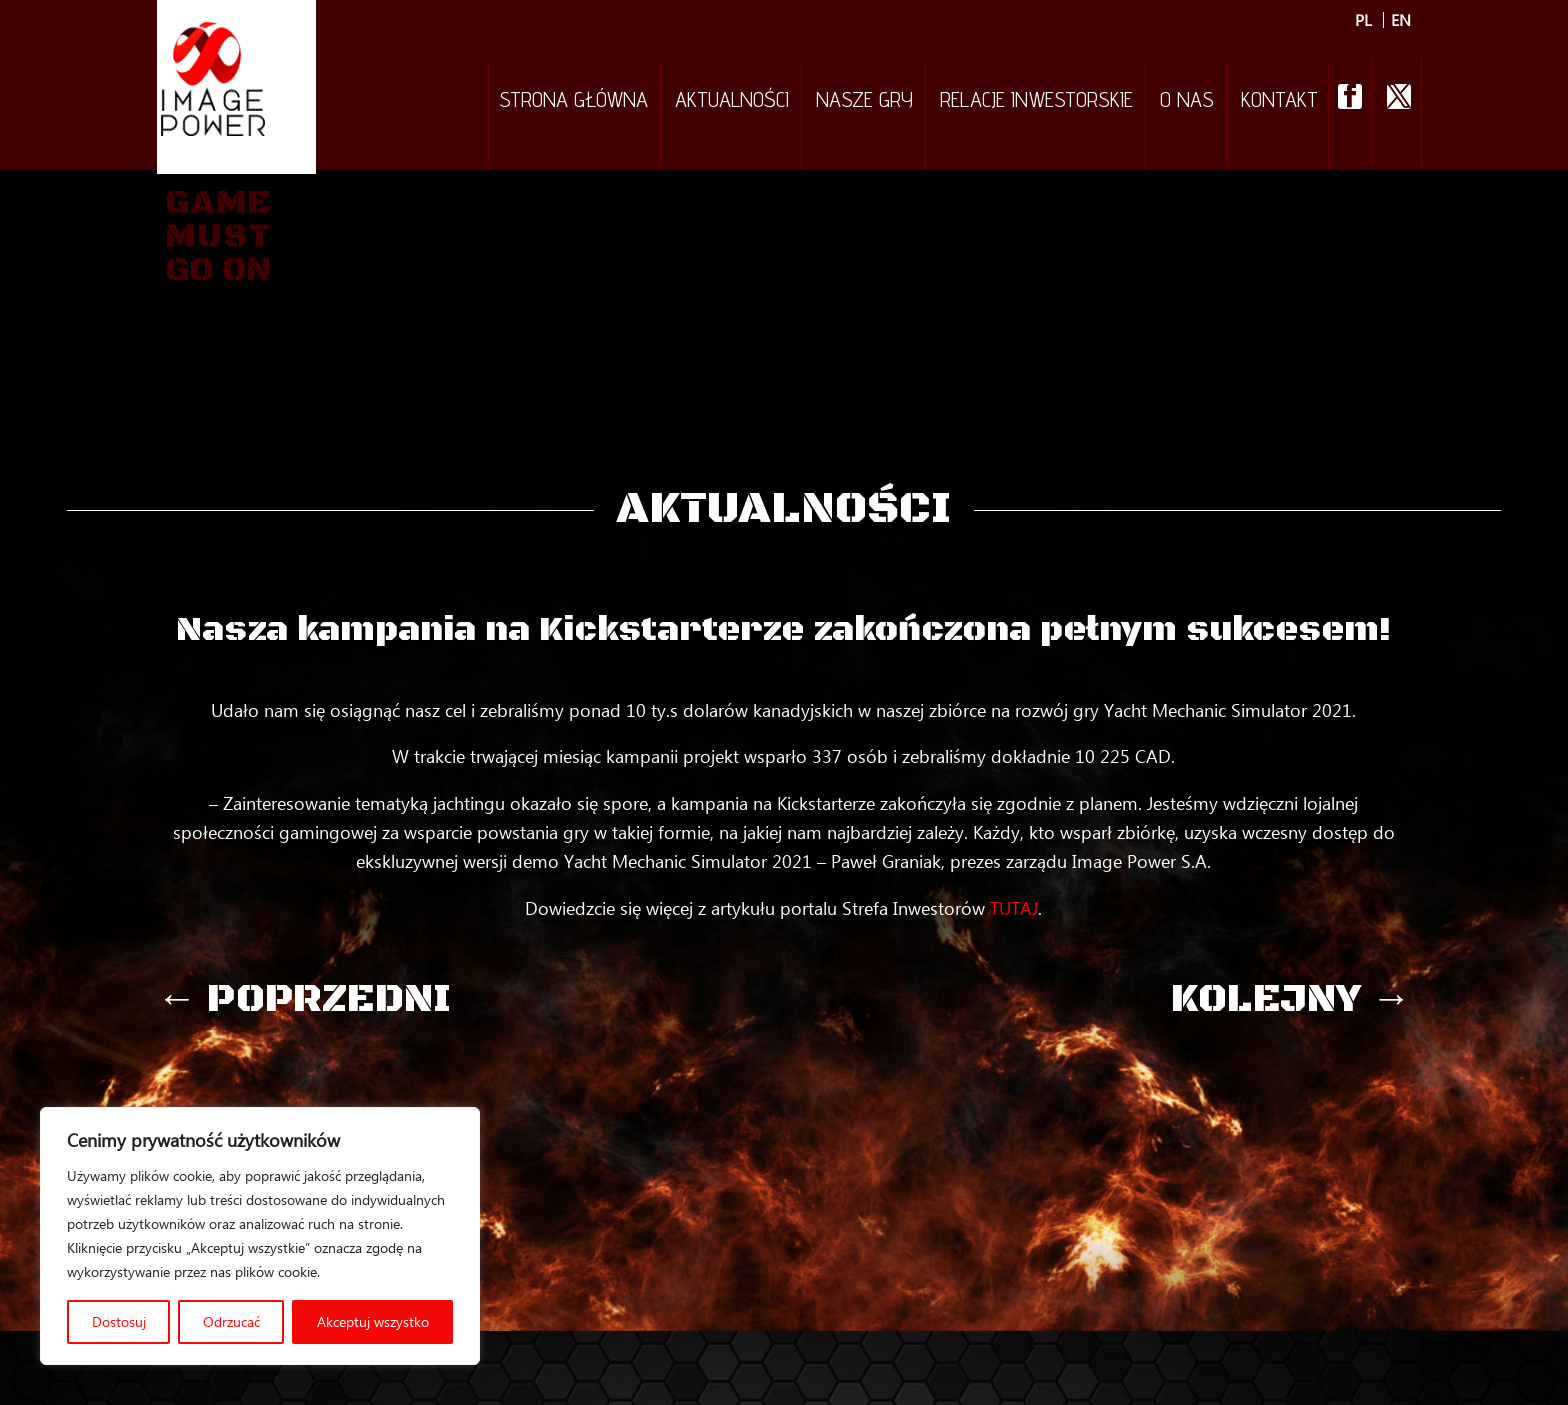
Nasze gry (864, 102)
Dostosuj (119, 1321)
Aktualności (732, 102)
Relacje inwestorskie (1036, 102)
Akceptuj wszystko (373, 1321)
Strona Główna (573, 102)
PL (1363, 20)
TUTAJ (1014, 908)
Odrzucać (231, 1321)
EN (1401, 20)
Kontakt (1279, 102)
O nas (1187, 102)
